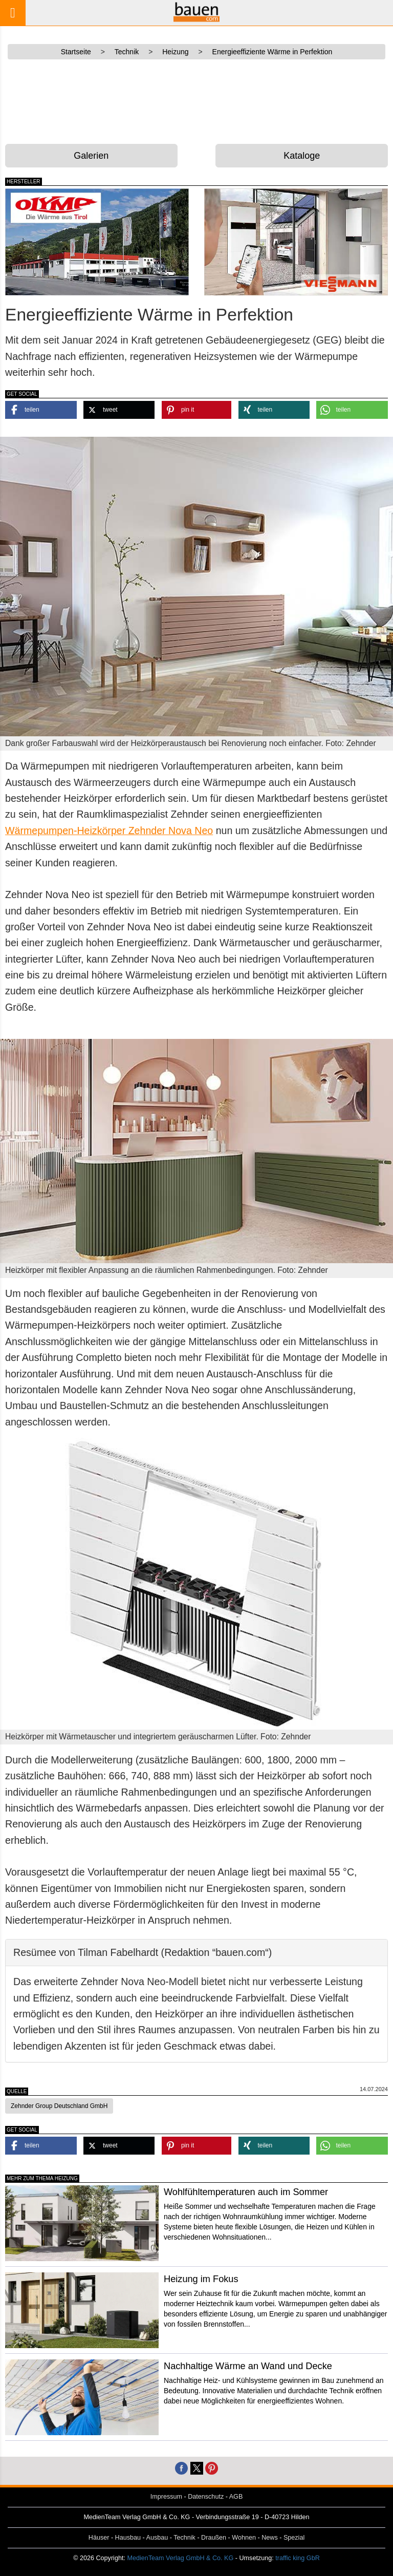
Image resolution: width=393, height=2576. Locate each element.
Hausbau (128, 2537)
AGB (236, 2496)
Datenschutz (206, 2496)
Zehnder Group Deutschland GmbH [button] (59, 2106)
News (269, 2537)
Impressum (166, 2496)
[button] (41, 410)
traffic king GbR (297, 2558)
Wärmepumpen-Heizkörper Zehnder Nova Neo (109, 830)
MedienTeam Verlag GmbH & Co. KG (180, 2558)
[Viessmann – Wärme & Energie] (296, 241)
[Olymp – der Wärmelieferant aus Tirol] (97, 241)
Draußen (213, 2537)
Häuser (99, 2537)
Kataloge (301, 156)
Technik (184, 2537)
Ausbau (157, 2537)
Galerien (91, 156)
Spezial (293, 2537)
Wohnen (244, 2537)
